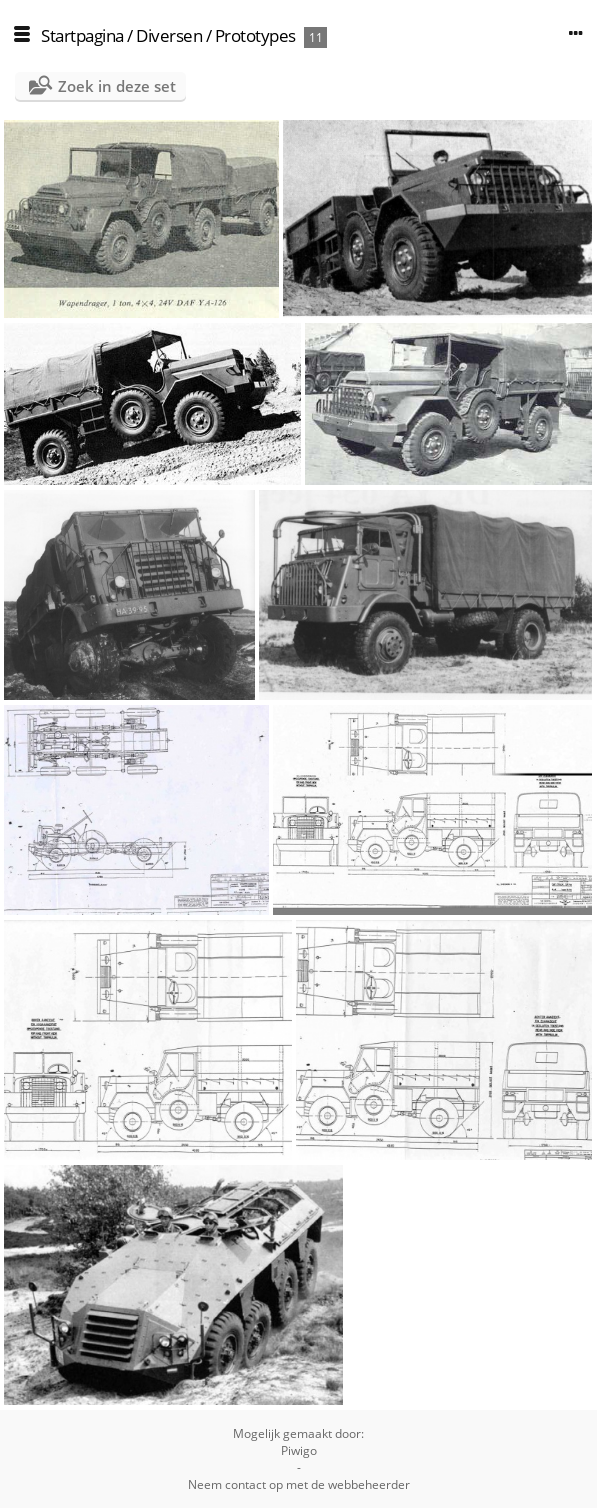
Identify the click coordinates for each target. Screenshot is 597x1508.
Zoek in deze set (117, 86)
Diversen (169, 35)
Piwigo (299, 1450)
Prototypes (255, 35)
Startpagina (82, 35)
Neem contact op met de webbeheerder (299, 1484)
